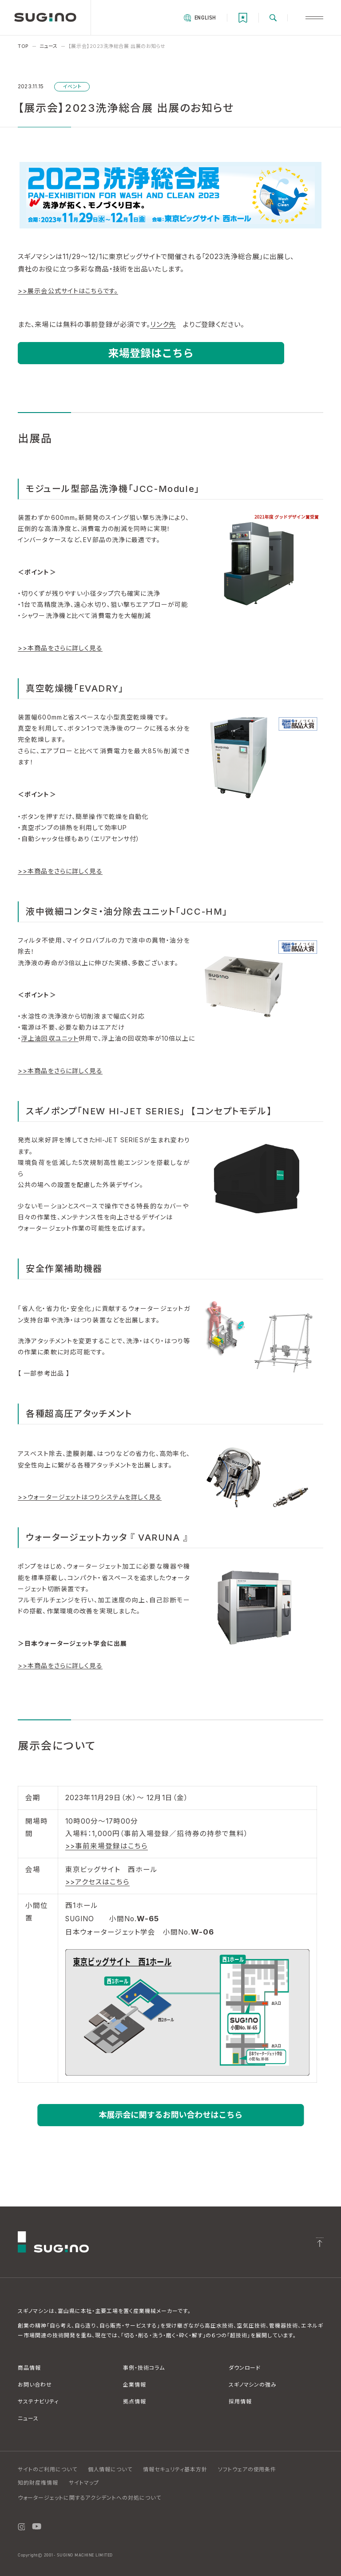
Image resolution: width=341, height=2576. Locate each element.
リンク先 (162, 324)
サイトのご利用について (47, 2469)
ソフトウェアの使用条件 (247, 2469)
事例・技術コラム (144, 2367)
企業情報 (134, 2384)
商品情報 (29, 2367)
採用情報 (240, 2401)
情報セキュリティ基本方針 (175, 2469)
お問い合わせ (35, 2384)
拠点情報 (134, 2401)
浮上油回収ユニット (50, 1038)
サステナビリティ (38, 2401)
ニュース (28, 2418)
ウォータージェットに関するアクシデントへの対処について (89, 2497)
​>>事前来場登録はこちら (106, 1846)
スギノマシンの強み (253, 2384)
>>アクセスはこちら (97, 1882)
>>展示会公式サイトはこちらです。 (68, 291)
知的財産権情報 (38, 2482)
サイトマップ (84, 2482)
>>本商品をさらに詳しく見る (60, 648)
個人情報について (110, 2469)
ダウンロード (245, 2367)
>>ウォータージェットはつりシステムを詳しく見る (90, 1497)
